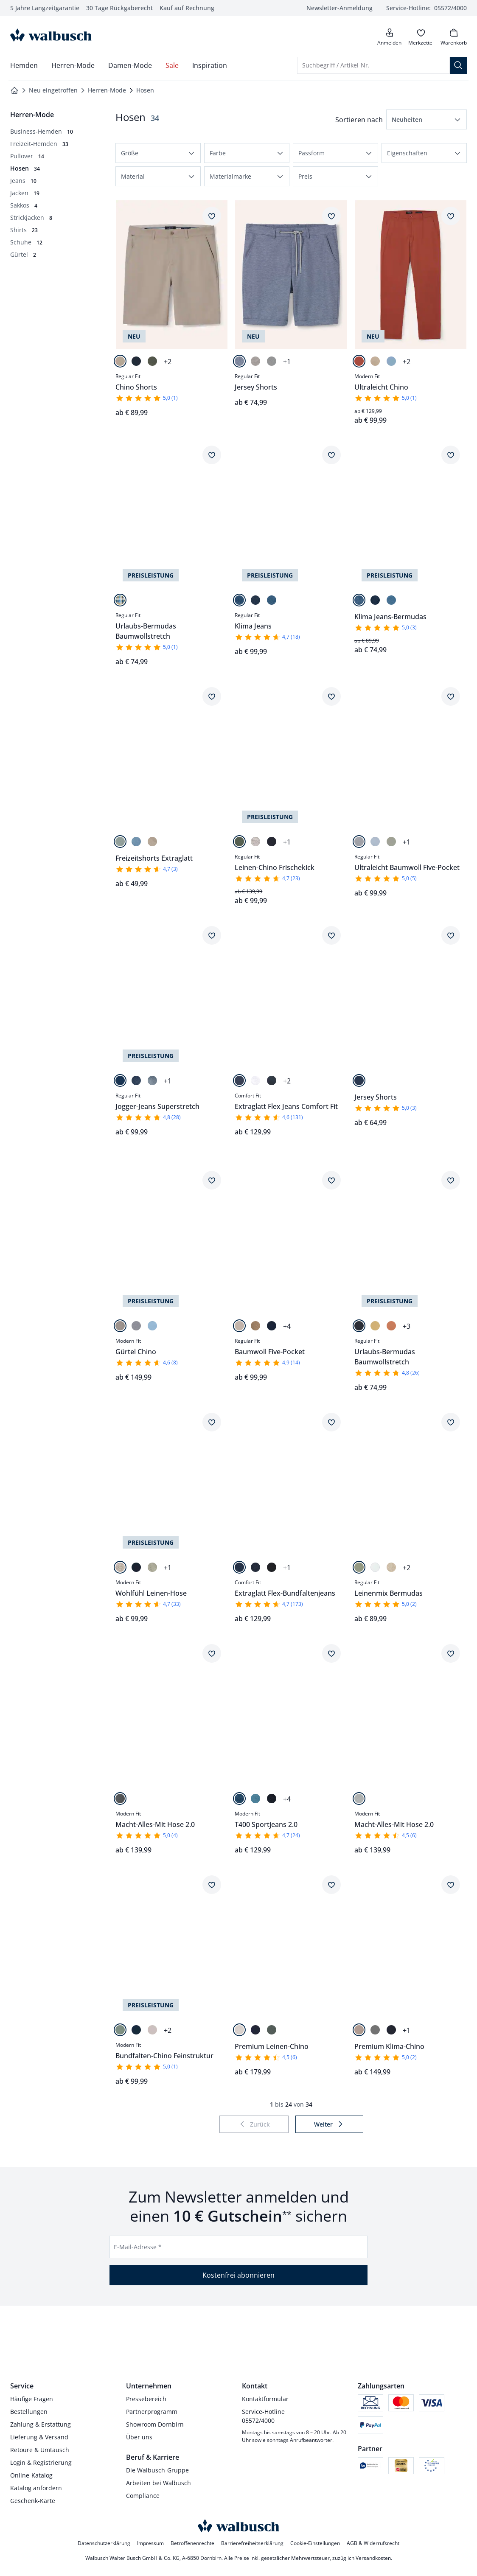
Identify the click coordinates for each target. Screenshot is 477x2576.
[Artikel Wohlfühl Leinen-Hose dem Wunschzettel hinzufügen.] (211, 1422)
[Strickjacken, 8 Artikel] (31, 217)
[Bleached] (271, 600)
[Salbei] (120, 841)
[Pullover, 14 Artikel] (27, 156)
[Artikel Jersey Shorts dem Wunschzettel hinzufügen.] (331, 216)
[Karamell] (255, 1325)
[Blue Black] (255, 600)
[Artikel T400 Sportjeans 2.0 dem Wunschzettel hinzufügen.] (331, 1653)
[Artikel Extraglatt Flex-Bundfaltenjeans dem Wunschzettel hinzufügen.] (331, 1422)
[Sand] (255, 361)
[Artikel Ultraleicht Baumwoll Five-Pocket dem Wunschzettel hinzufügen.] (450, 696)
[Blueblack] (271, 1567)
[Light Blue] (255, 1798)
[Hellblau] (375, 841)
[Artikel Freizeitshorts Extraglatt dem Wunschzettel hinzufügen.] (211, 696)
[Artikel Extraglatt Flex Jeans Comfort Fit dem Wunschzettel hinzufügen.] (331, 935)
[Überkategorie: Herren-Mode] (32, 114)
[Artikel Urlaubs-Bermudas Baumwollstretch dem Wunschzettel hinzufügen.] (211, 455)
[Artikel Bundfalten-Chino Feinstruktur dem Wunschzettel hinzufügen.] (211, 1884)
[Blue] (239, 600)
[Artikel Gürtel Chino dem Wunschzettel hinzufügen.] (211, 1180)
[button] (426, 119)
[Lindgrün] (152, 1567)
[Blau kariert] (120, 600)
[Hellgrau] (271, 361)
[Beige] (120, 361)
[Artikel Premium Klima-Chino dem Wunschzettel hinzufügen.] (450, 1884)
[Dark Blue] (136, 1080)
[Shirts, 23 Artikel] (24, 230)
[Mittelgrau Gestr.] (120, 1798)
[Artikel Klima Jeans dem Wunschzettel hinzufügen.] (331, 455)
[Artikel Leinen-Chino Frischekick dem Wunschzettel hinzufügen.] (331, 696)
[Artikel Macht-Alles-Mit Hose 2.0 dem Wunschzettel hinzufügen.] (211, 1653)
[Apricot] (391, 1325)
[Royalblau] (391, 361)
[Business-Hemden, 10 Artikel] (41, 131)
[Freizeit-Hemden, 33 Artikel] (39, 144)
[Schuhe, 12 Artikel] (26, 242)
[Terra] (359, 361)
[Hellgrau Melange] (359, 1798)
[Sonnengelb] (375, 1325)
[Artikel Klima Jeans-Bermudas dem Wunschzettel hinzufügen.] (450, 455)
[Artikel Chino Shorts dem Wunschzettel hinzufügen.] (211, 216)
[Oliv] (152, 361)
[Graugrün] (375, 2029)
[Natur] (255, 841)
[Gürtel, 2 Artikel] (23, 254)
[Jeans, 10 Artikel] (23, 181)
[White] (255, 1080)
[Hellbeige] (120, 1325)
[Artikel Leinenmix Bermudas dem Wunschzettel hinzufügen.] (450, 1422)
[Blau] (239, 361)
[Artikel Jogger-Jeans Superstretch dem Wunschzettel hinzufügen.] (211, 935)
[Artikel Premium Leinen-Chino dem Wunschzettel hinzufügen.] (331, 1884)
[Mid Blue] (239, 1080)
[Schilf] (359, 1567)
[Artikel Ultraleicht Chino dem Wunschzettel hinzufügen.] (450, 216)
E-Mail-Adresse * (138, 2247)
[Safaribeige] (239, 1325)
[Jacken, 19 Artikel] (24, 193)
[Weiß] (375, 1567)
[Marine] (136, 361)
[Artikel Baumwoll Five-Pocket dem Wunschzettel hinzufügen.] (331, 1180)
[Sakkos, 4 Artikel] (23, 205)
